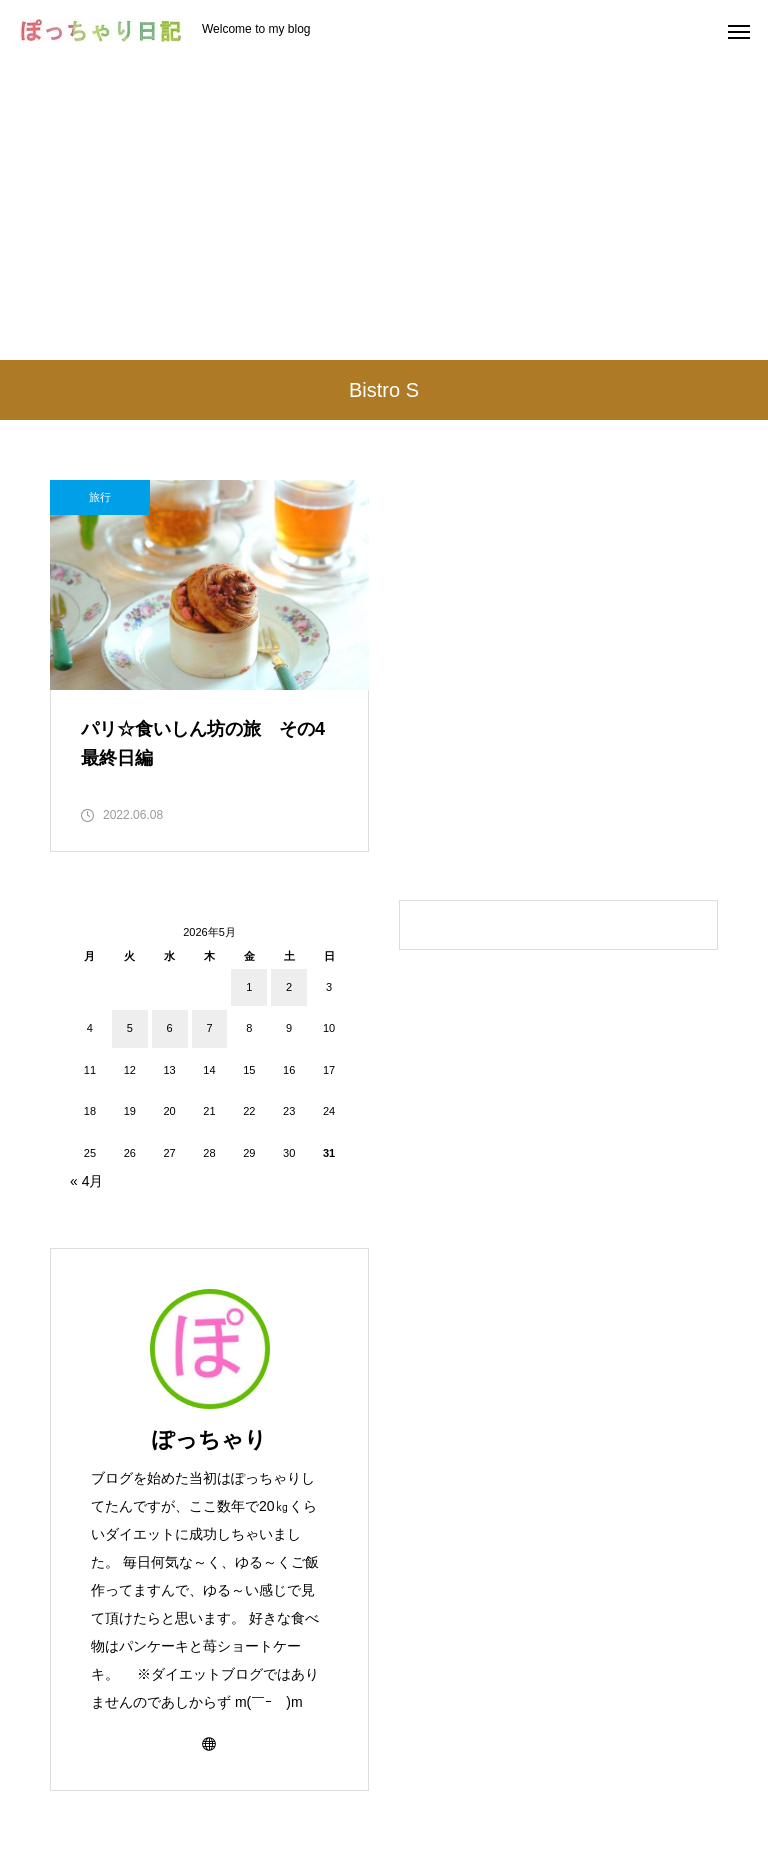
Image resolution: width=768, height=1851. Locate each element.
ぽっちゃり (209, 1439)
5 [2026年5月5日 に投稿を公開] (130, 1028)
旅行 (100, 497)
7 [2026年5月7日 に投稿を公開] (209, 1028)
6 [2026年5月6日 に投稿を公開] (170, 1028)
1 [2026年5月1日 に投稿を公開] (249, 987)
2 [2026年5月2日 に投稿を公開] (289, 987)
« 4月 (86, 1181)
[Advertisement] (384, 210)
